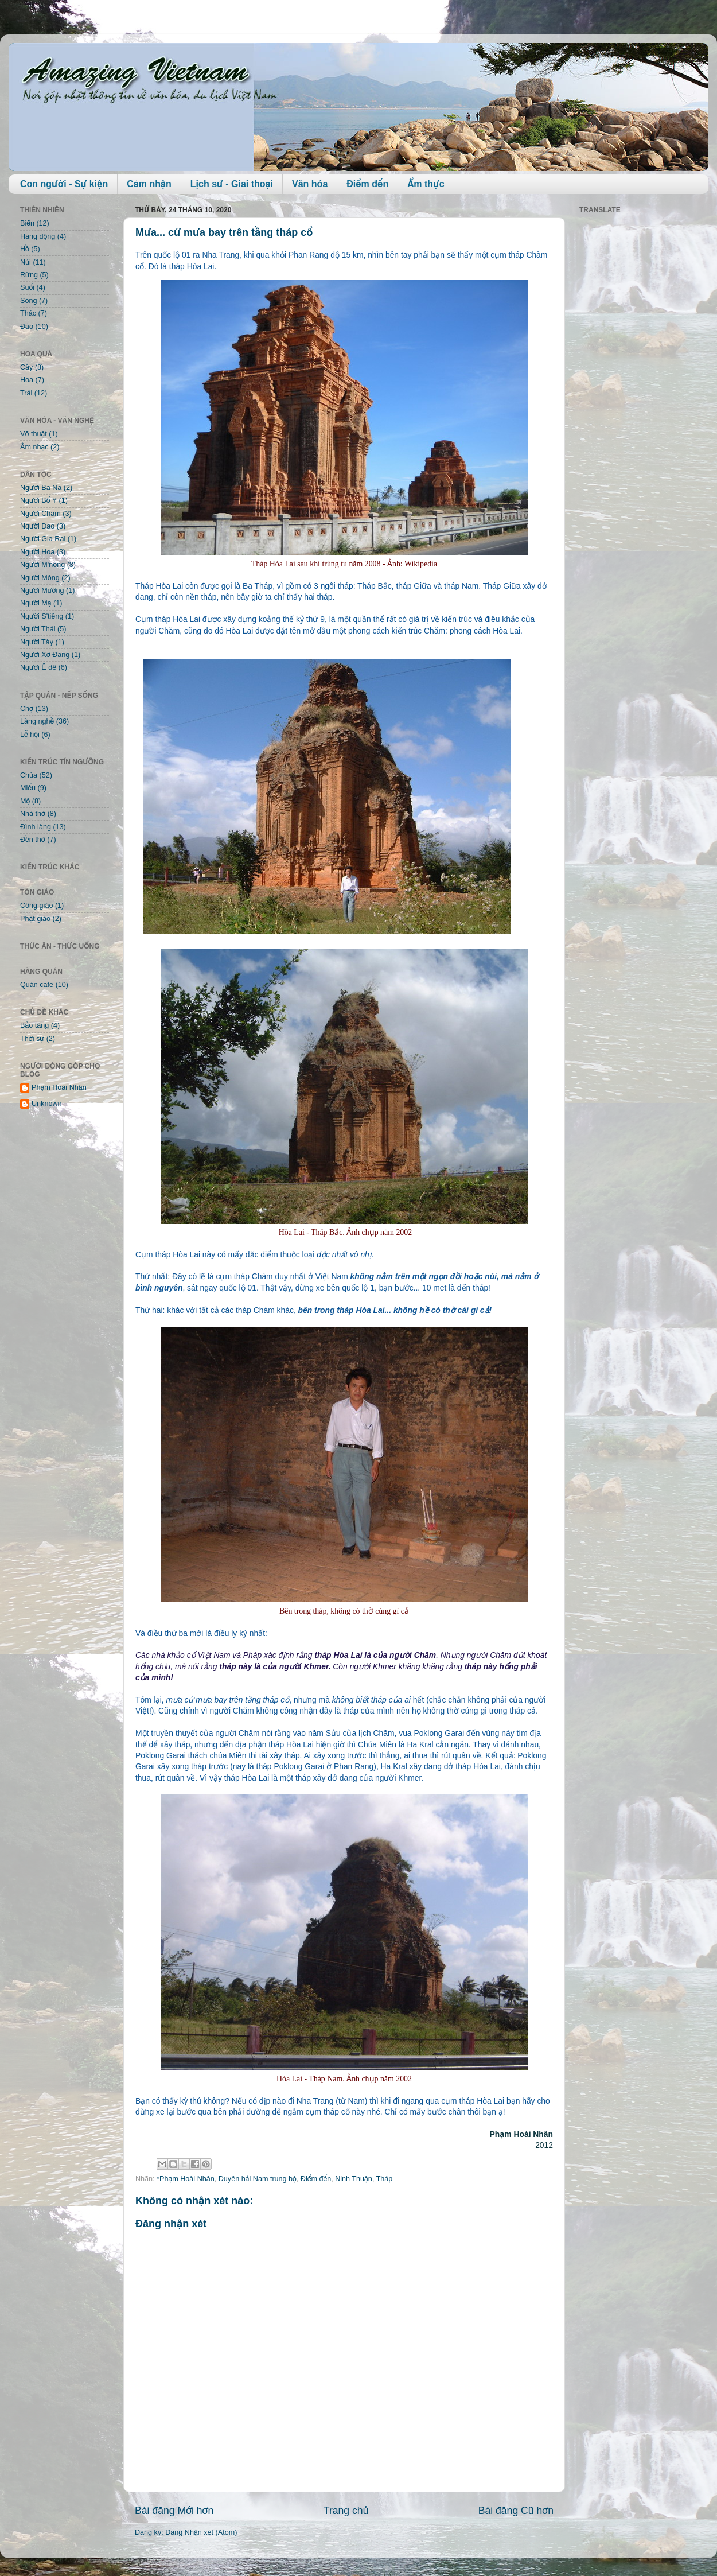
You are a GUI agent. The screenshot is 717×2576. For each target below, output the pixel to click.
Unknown (47, 1103)
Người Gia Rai (42, 539)
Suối (27, 287)
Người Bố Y (38, 500)
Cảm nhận (149, 184)
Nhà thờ (32, 814)
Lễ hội (30, 735)
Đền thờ (32, 840)
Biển (27, 223)
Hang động (37, 236)
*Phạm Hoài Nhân (186, 2179)
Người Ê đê (38, 667)
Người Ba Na (40, 488)
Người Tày (36, 642)
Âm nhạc (34, 447)
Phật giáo (35, 919)
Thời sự (32, 1039)
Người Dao (37, 526)
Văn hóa (310, 184)
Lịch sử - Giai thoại (231, 184)
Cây (26, 367)
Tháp (384, 2179)
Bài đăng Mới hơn (174, 2510)
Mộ (25, 801)
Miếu (28, 788)
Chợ (26, 709)
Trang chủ (346, 2510)
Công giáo (36, 906)
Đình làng (35, 827)
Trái (26, 393)
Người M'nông (42, 565)
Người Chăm (40, 514)
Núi (25, 262)
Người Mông (40, 578)
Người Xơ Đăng (44, 655)
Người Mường (42, 590)
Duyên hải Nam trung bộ (258, 2179)
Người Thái (38, 629)
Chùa (28, 775)
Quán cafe (36, 985)
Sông (28, 301)
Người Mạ (36, 603)
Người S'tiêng (41, 616)
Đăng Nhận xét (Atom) (201, 2532)
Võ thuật (33, 434)
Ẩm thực (425, 184)
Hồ (24, 249)
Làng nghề (37, 721)
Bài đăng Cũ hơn (516, 2510)
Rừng (29, 275)
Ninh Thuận (353, 2179)
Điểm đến (367, 184)
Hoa (26, 380)
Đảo (26, 327)
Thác (28, 313)
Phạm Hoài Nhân (59, 1087)
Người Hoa (37, 552)
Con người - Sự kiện (64, 184)
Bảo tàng (34, 1025)
